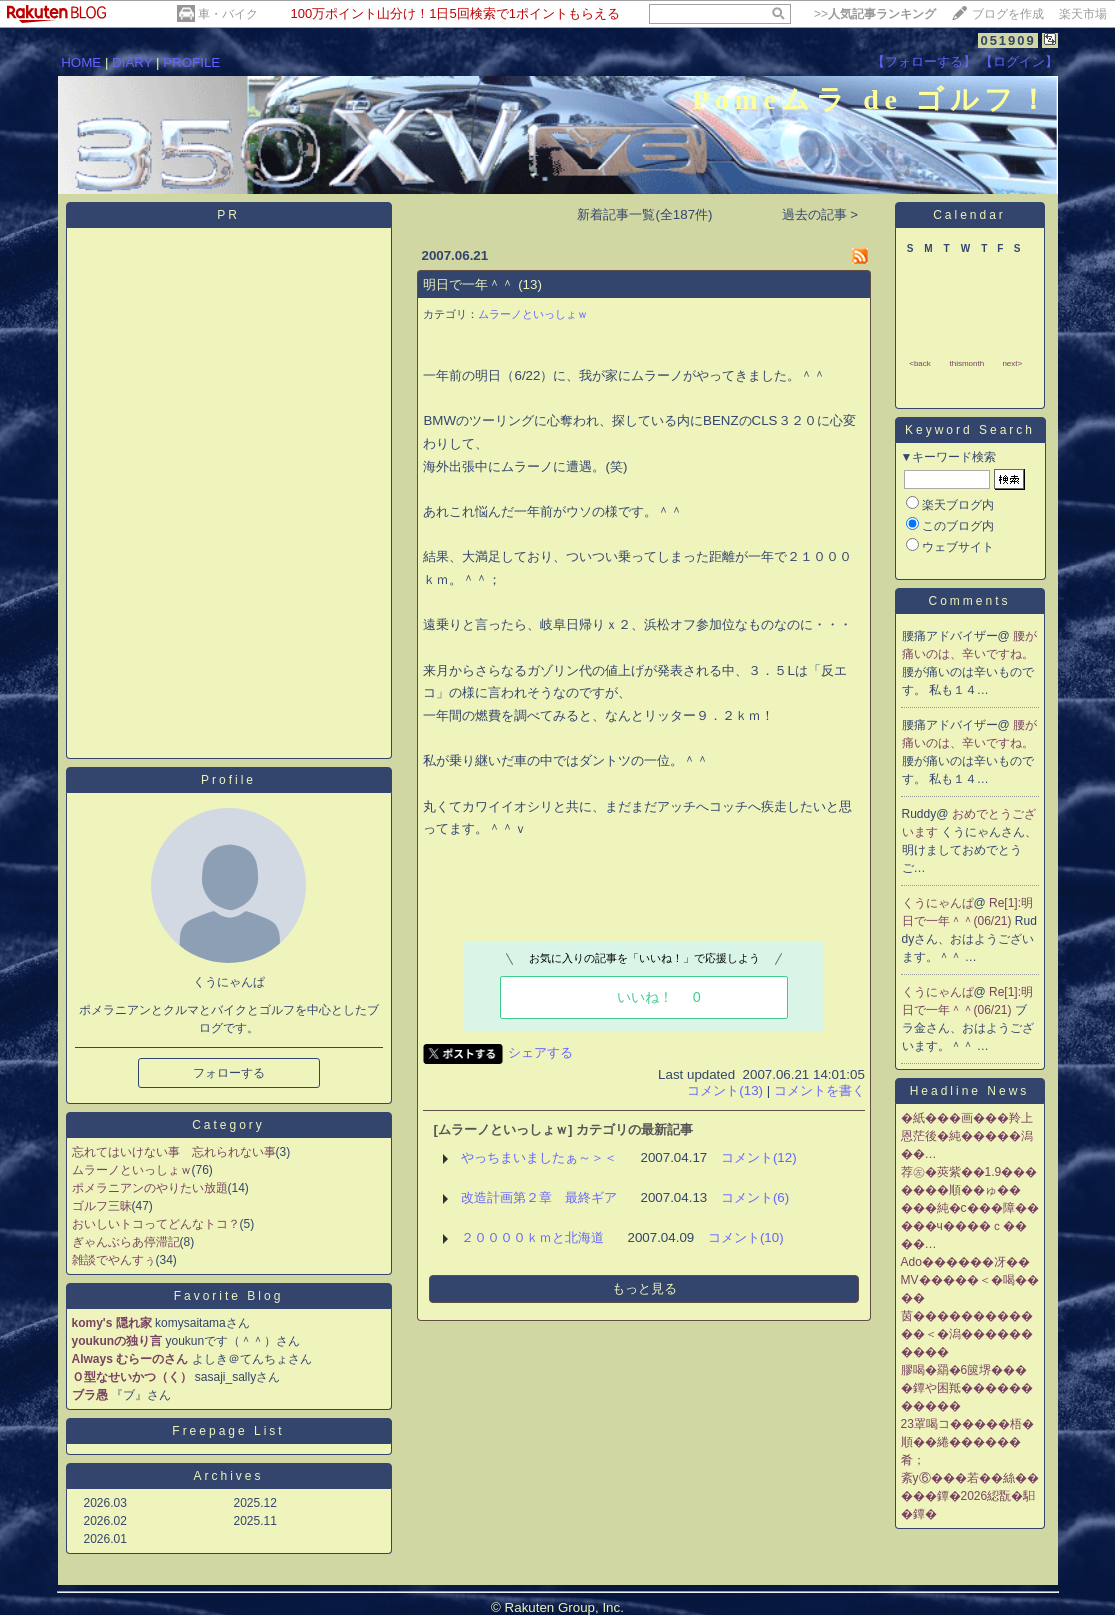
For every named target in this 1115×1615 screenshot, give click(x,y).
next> (1012, 363)
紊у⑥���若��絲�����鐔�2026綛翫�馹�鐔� (970, 1496)
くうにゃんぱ (938, 903)
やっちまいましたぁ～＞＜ (539, 1157)
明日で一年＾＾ (468, 284)
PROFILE (191, 62)
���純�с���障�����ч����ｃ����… (970, 1226)
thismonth (966, 363)
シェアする (540, 1052)
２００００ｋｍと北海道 (532, 1237)
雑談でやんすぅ (114, 1260)
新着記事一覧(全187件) (644, 214)
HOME (81, 62)
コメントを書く (819, 1090)
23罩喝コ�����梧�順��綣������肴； (967, 1442)
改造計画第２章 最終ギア (539, 1197)
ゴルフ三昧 (102, 1206)
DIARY (132, 62)
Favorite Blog (229, 1296)
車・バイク (228, 14)
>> (875, 14)
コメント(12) (759, 1157)
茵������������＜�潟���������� (967, 1334)
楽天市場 (1083, 14)
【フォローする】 (924, 61)
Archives (228, 1476)
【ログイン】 (1019, 61)
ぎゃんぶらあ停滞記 (126, 1242)
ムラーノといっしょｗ (132, 1170)
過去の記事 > (820, 214)
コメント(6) (755, 1197)
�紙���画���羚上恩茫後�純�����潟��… (967, 1136)
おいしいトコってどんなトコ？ (156, 1224)
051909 (1007, 40)
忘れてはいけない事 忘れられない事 (174, 1152)
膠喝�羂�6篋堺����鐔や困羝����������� (967, 1388)
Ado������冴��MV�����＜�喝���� (970, 1280)
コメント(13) (725, 1090)
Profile (228, 780)
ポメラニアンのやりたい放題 (150, 1188)
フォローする (229, 1073)
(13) (530, 284)
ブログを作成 (1008, 14)
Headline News (970, 1091)
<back (920, 363)
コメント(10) (746, 1237)
